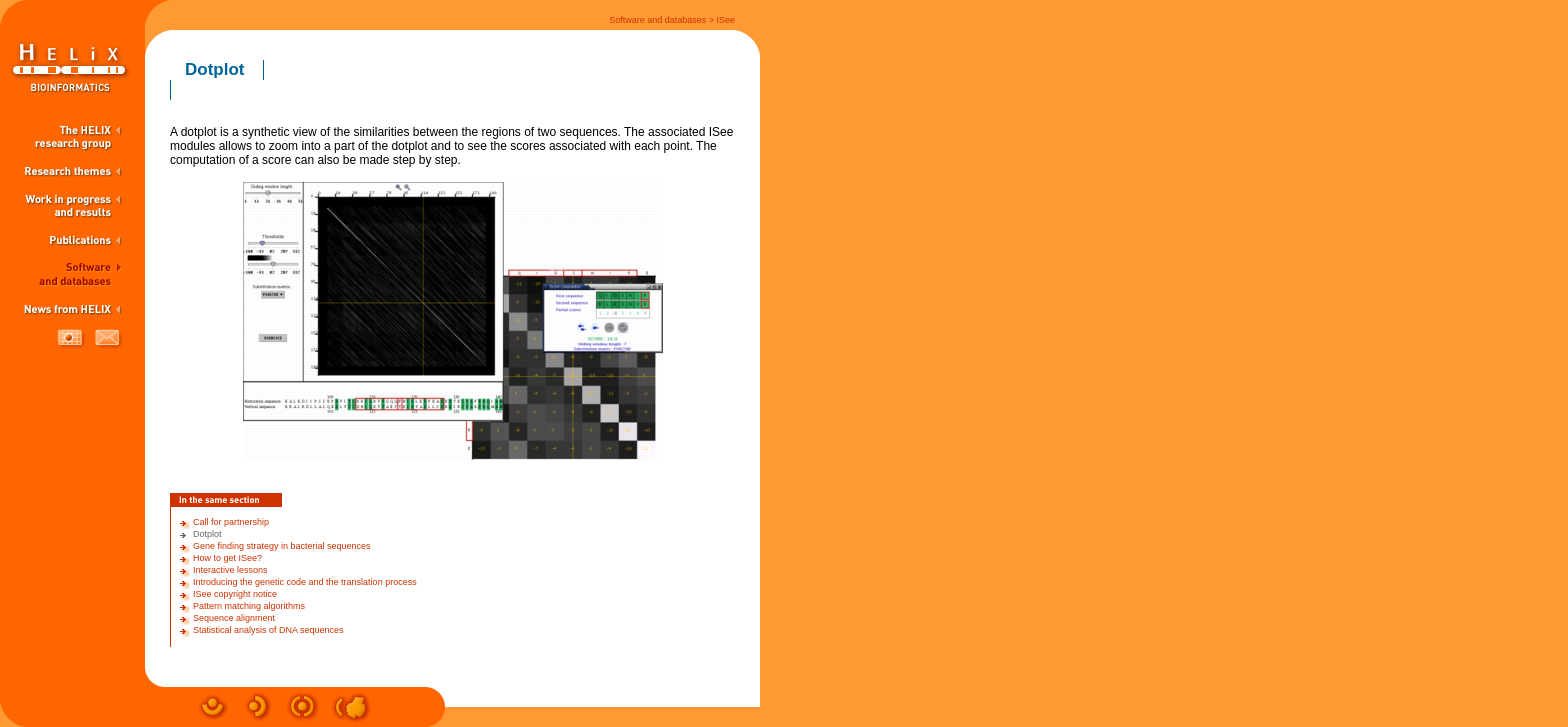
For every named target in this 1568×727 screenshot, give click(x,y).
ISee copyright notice (235, 594)
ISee (725, 20)
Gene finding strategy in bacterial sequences (282, 546)
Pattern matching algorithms (249, 606)
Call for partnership (231, 522)
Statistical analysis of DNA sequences (268, 630)
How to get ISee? (227, 558)
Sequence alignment (234, 618)
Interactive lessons (230, 570)
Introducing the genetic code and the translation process (305, 582)
